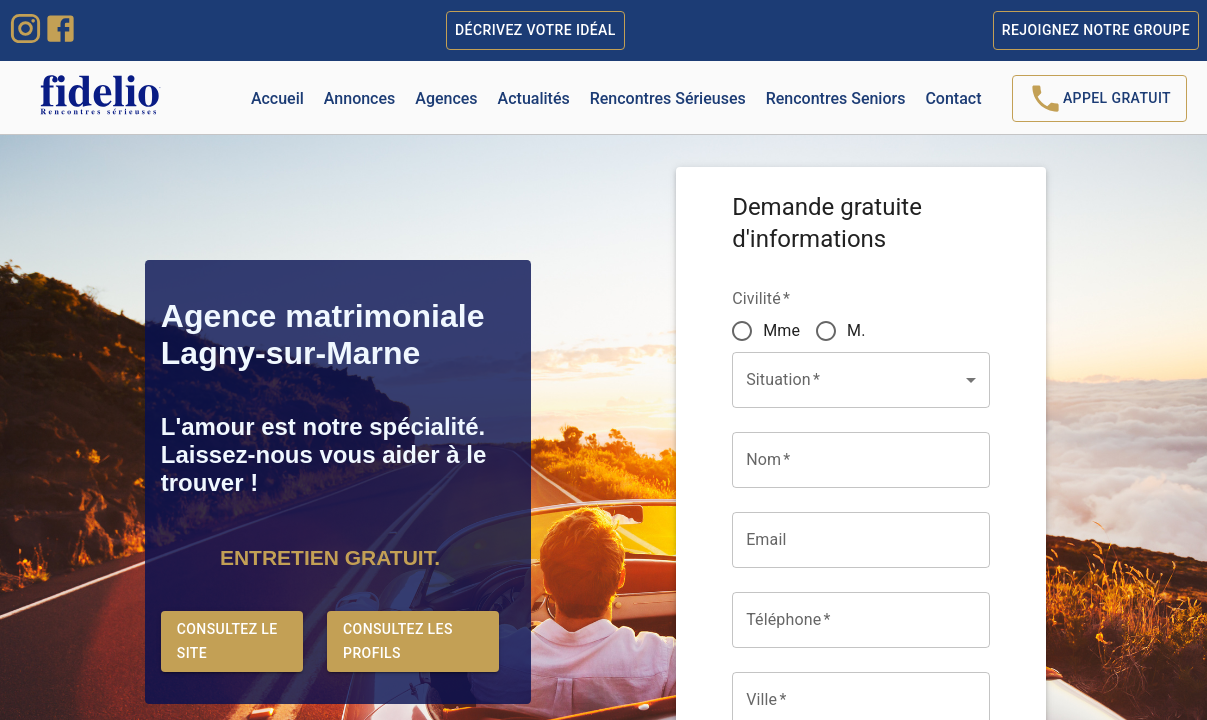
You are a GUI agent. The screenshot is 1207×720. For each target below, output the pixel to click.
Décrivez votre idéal (535, 30)
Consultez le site (232, 641)
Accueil (277, 98)
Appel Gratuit (1099, 98)
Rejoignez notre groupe (1096, 30)
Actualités (534, 98)
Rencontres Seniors (836, 98)
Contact (953, 98)
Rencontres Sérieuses (668, 98)
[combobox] (846, 700)
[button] (861, 380)
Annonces (359, 98)
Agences (446, 98)
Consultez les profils (413, 641)
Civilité (761, 298)
